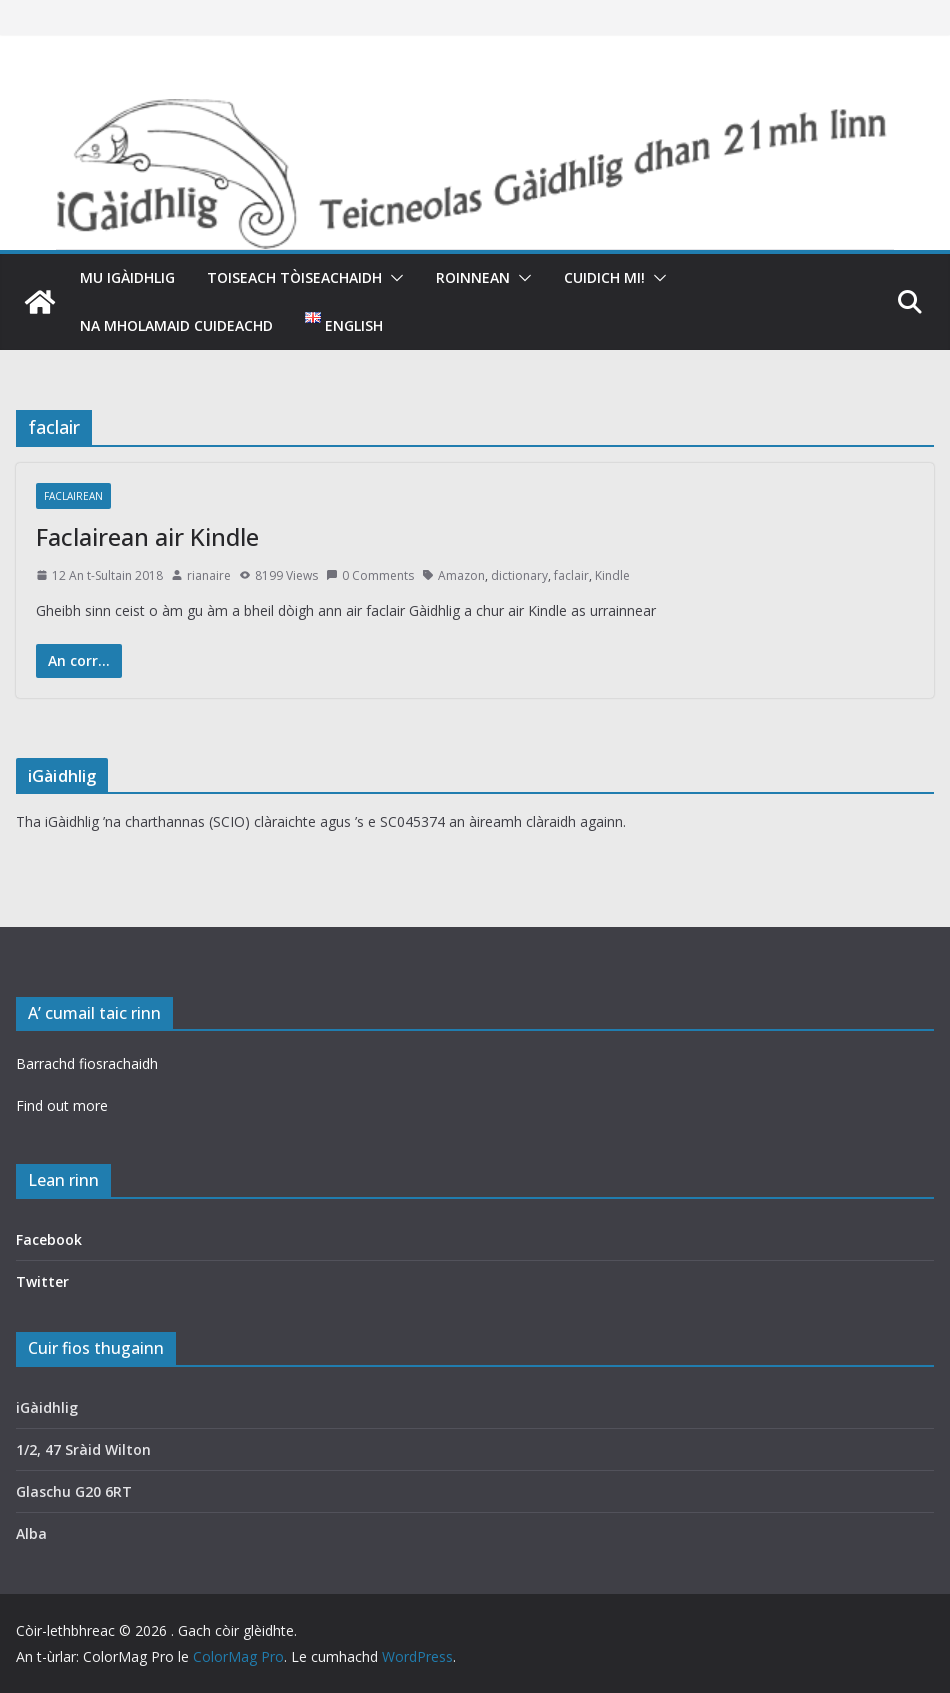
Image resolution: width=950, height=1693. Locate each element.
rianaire (209, 575)
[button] (393, 278)
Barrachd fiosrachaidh (87, 1063)
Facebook (49, 1239)
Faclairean (73, 496)
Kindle (612, 575)
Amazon (461, 575)
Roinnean (473, 277)
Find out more (62, 1105)
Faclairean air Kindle (147, 536)
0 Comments (370, 575)
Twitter (42, 1281)
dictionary (519, 575)
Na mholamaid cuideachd (176, 325)
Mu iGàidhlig (127, 277)
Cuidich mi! (604, 277)
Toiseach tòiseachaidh (294, 277)
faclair (571, 575)
